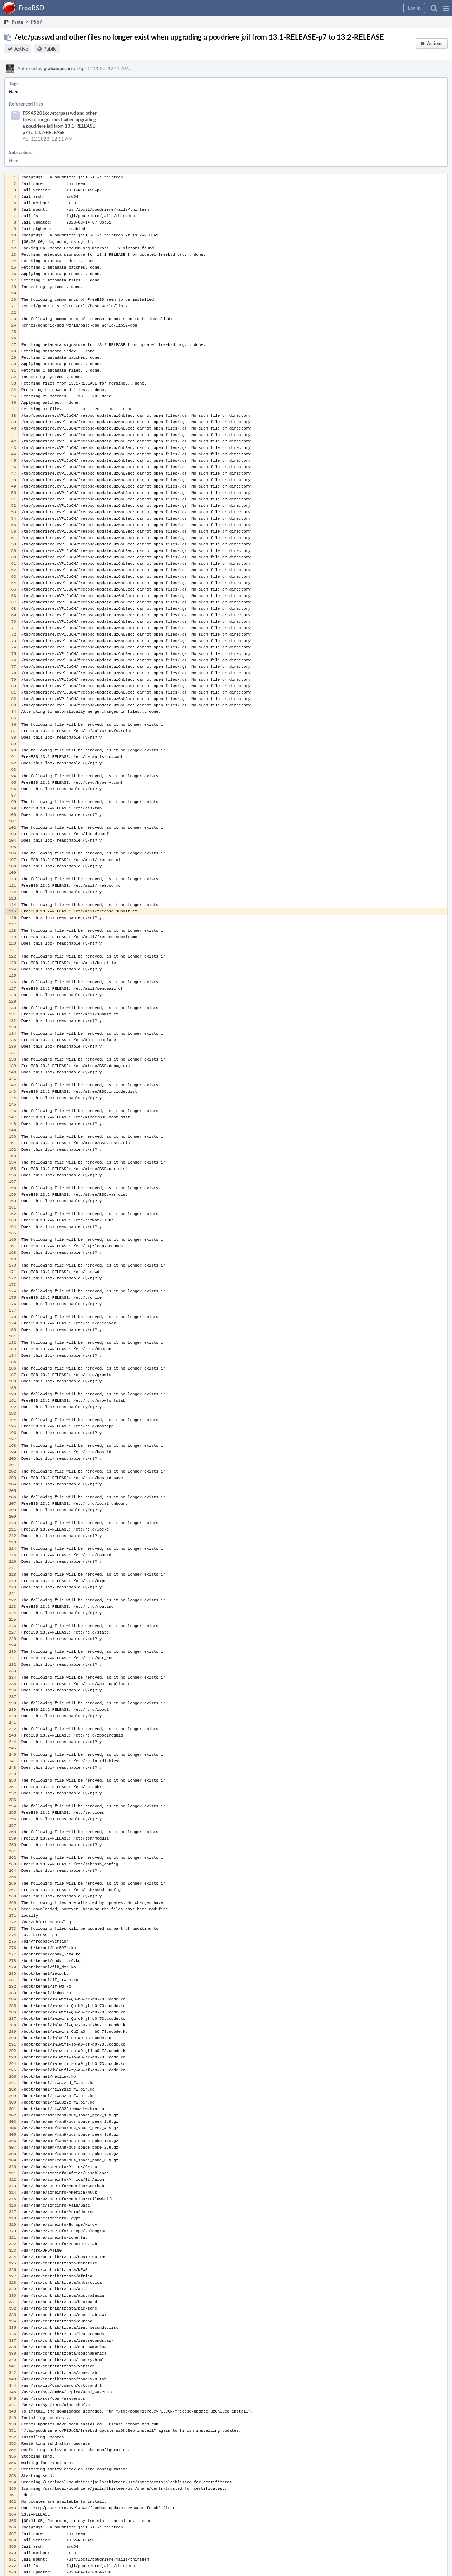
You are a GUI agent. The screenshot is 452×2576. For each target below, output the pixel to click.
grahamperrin (58, 68)
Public (50, 48)
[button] (446, 8)
